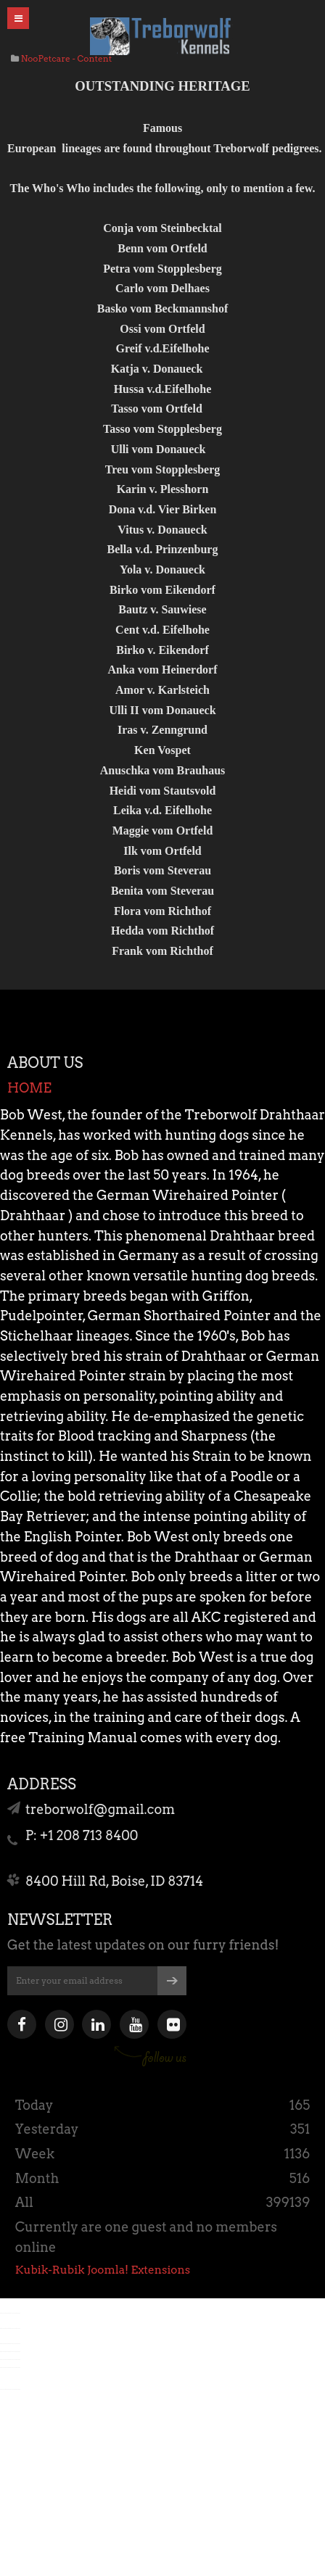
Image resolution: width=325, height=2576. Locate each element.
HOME (29, 1088)
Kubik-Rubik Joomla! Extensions (102, 2270)
